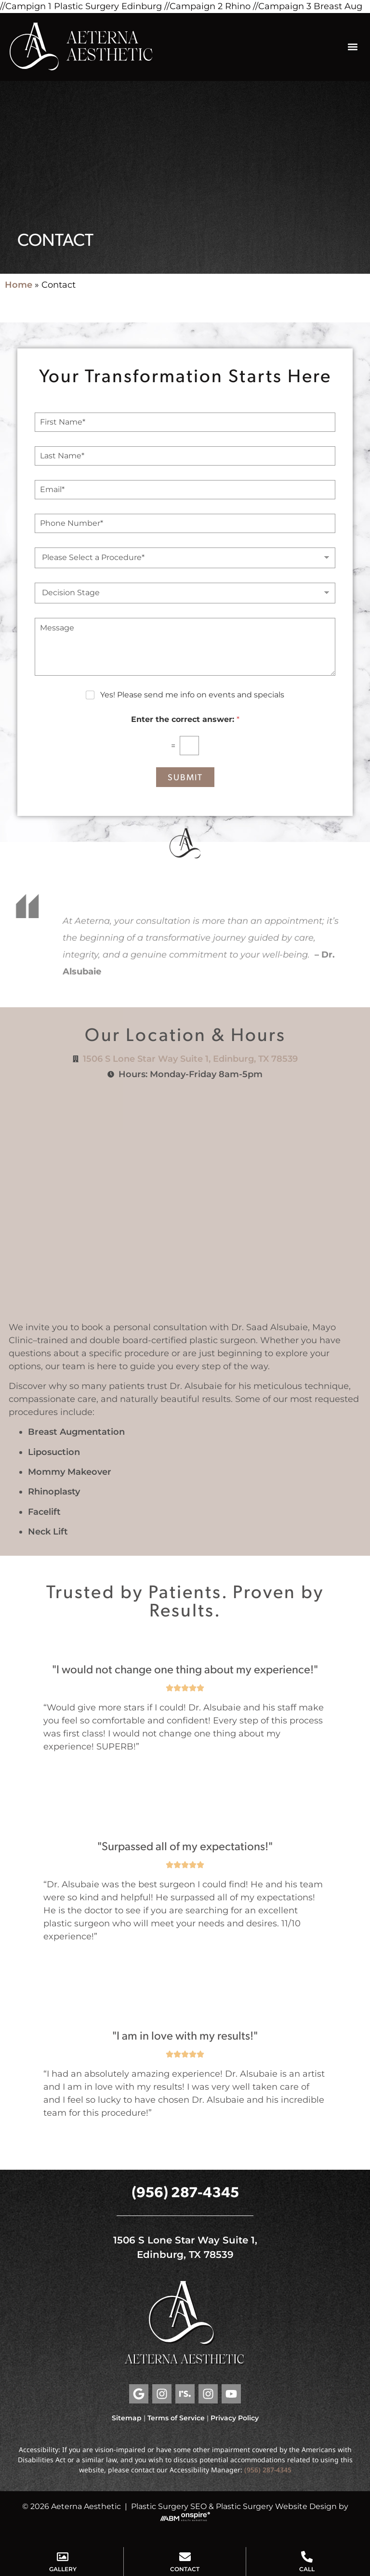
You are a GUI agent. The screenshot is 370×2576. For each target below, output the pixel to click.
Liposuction (54, 1452)
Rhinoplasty (54, 1491)
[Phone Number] (185, 523)
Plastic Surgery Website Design (276, 2506)
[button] (352, 47)
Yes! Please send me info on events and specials (192, 694)
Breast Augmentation (76, 1432)
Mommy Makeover (69, 1472)
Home (18, 285)
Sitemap (127, 2418)
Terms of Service (176, 2418)
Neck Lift (48, 1531)
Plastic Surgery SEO (169, 2506)
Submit (185, 776)
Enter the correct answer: (185, 719)
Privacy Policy (235, 2418)
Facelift (44, 1512)
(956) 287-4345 (185, 2191)
